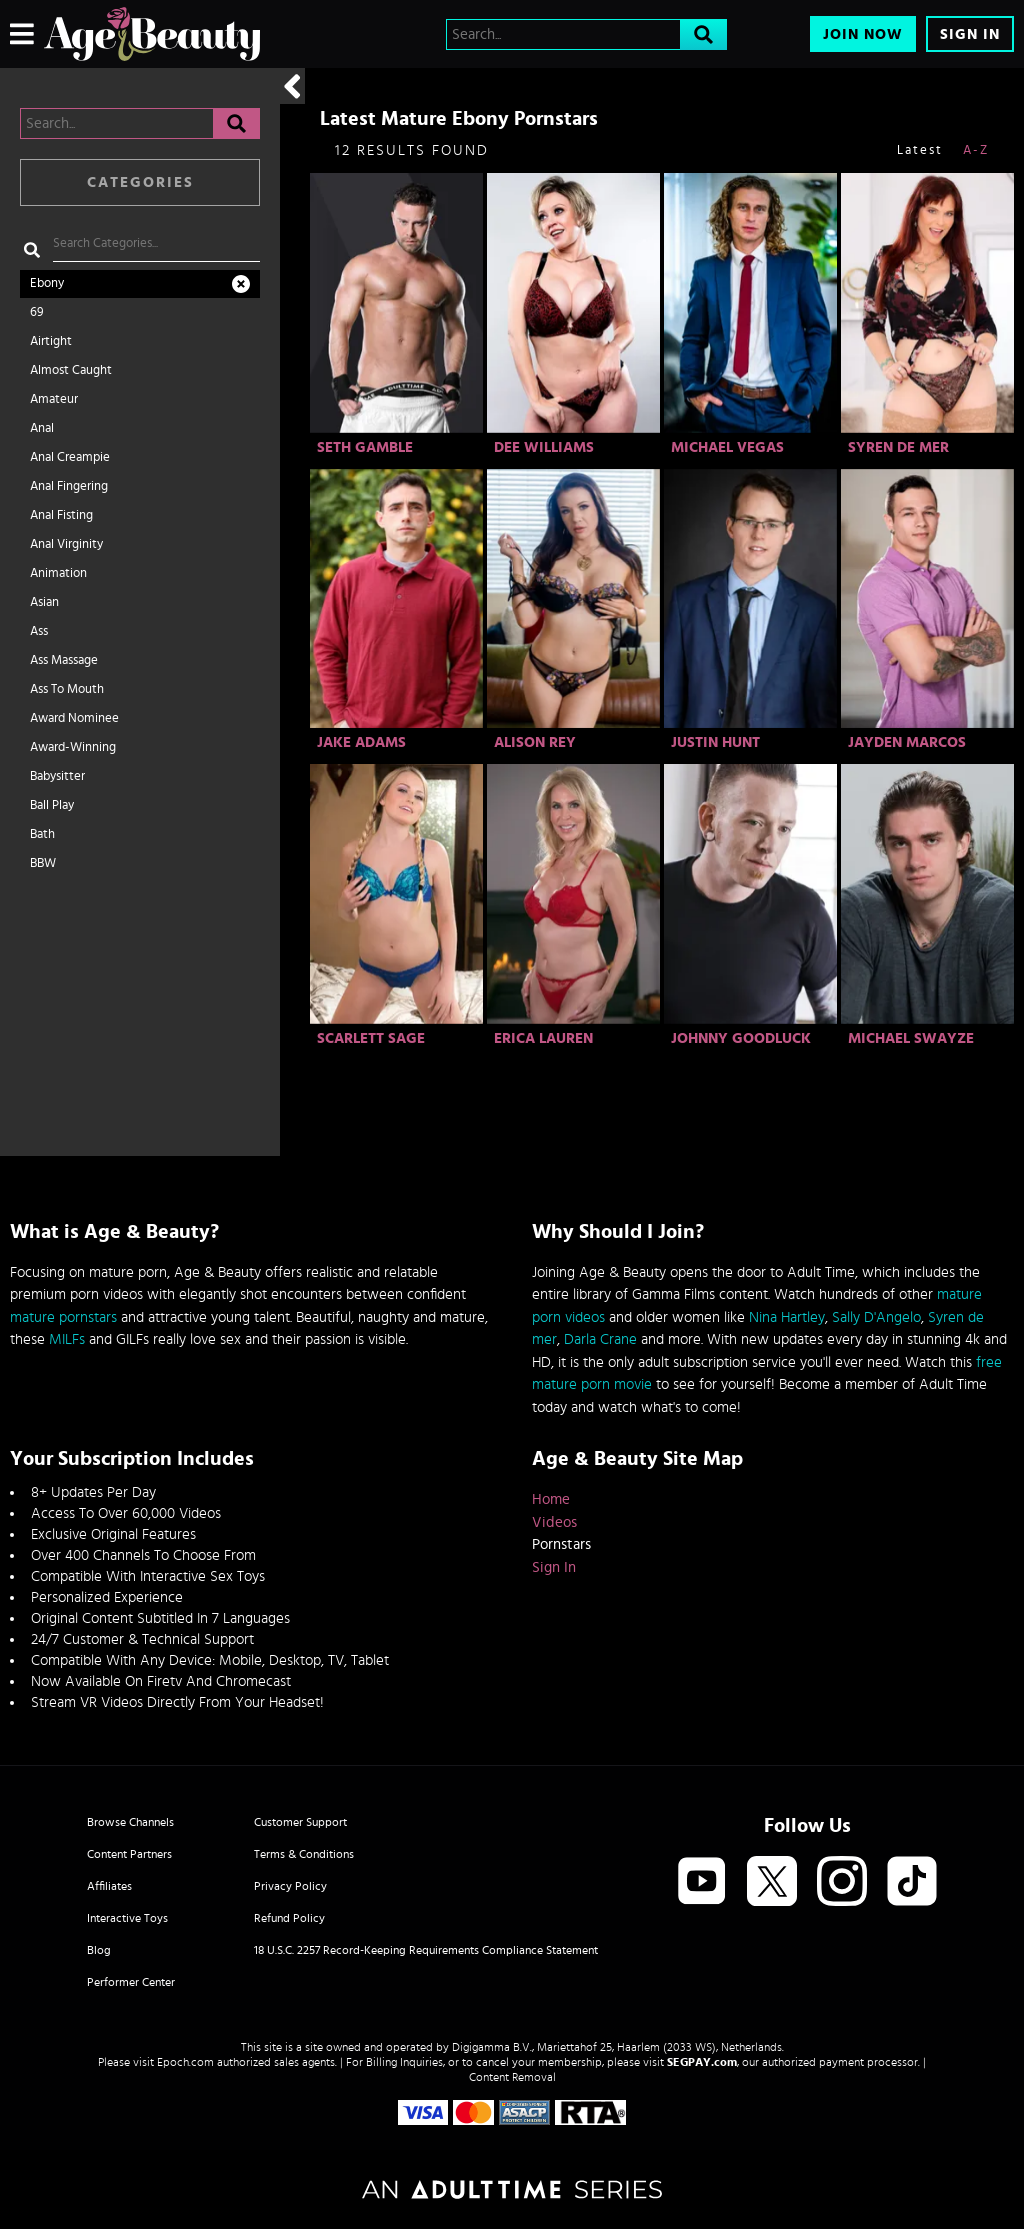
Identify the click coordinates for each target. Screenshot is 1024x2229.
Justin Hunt (715, 742)
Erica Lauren (543, 1038)
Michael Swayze (911, 1038)
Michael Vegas (727, 447)
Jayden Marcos (907, 742)
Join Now (863, 34)
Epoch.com (185, 2062)
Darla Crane (600, 1339)
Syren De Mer (898, 447)
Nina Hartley (787, 1317)
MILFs (67, 1339)
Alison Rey (535, 742)
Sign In (970, 34)
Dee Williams (544, 447)
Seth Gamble (365, 447)
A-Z (976, 150)
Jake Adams (361, 742)
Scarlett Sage (371, 1038)
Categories (140, 182)
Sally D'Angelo (876, 1317)
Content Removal (512, 2077)
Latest (920, 150)
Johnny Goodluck (741, 1038)
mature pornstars (63, 1317)
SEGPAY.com (702, 2062)
